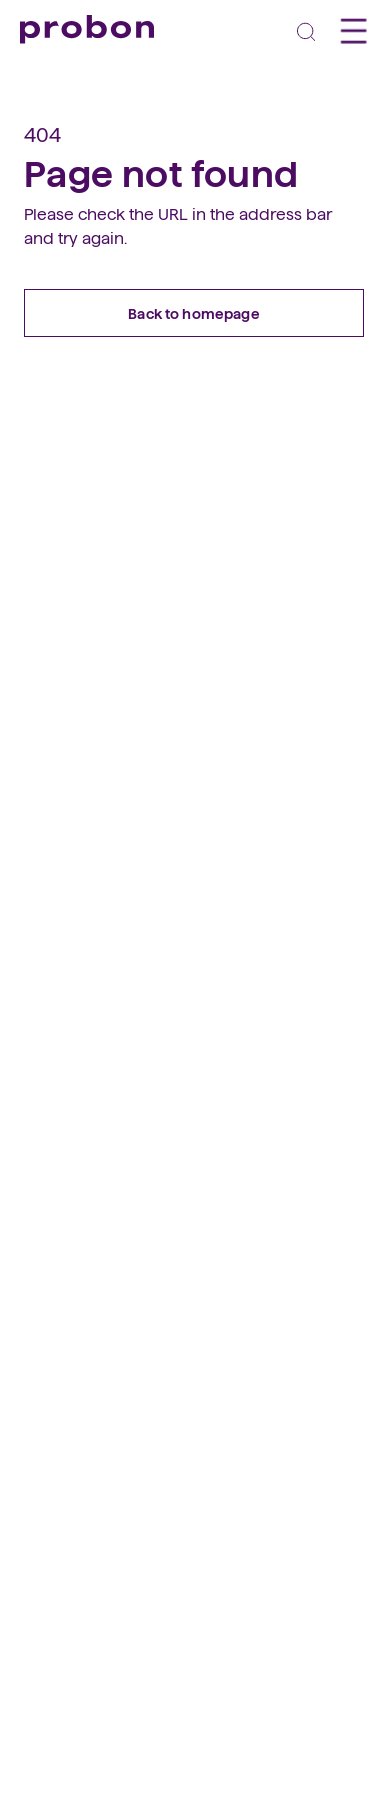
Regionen (52, 1219)
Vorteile (45, 1035)
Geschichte (57, 1193)
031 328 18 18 (60, 1609)
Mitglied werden (74, 1060)
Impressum (58, 1374)
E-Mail (40, 1635)
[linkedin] (75, 1460)
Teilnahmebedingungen (100, 1322)
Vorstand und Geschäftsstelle (118, 1245)
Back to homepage (194, 313)
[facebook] (35, 1460)
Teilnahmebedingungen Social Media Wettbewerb (187, 1348)
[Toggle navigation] (306, 30)
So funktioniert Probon (95, 902)
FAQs (37, 954)
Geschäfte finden (77, 928)
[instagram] (115, 1460)
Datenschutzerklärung (95, 1297)
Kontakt (46, 1271)
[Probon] (87, 29)
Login (39, 1112)
